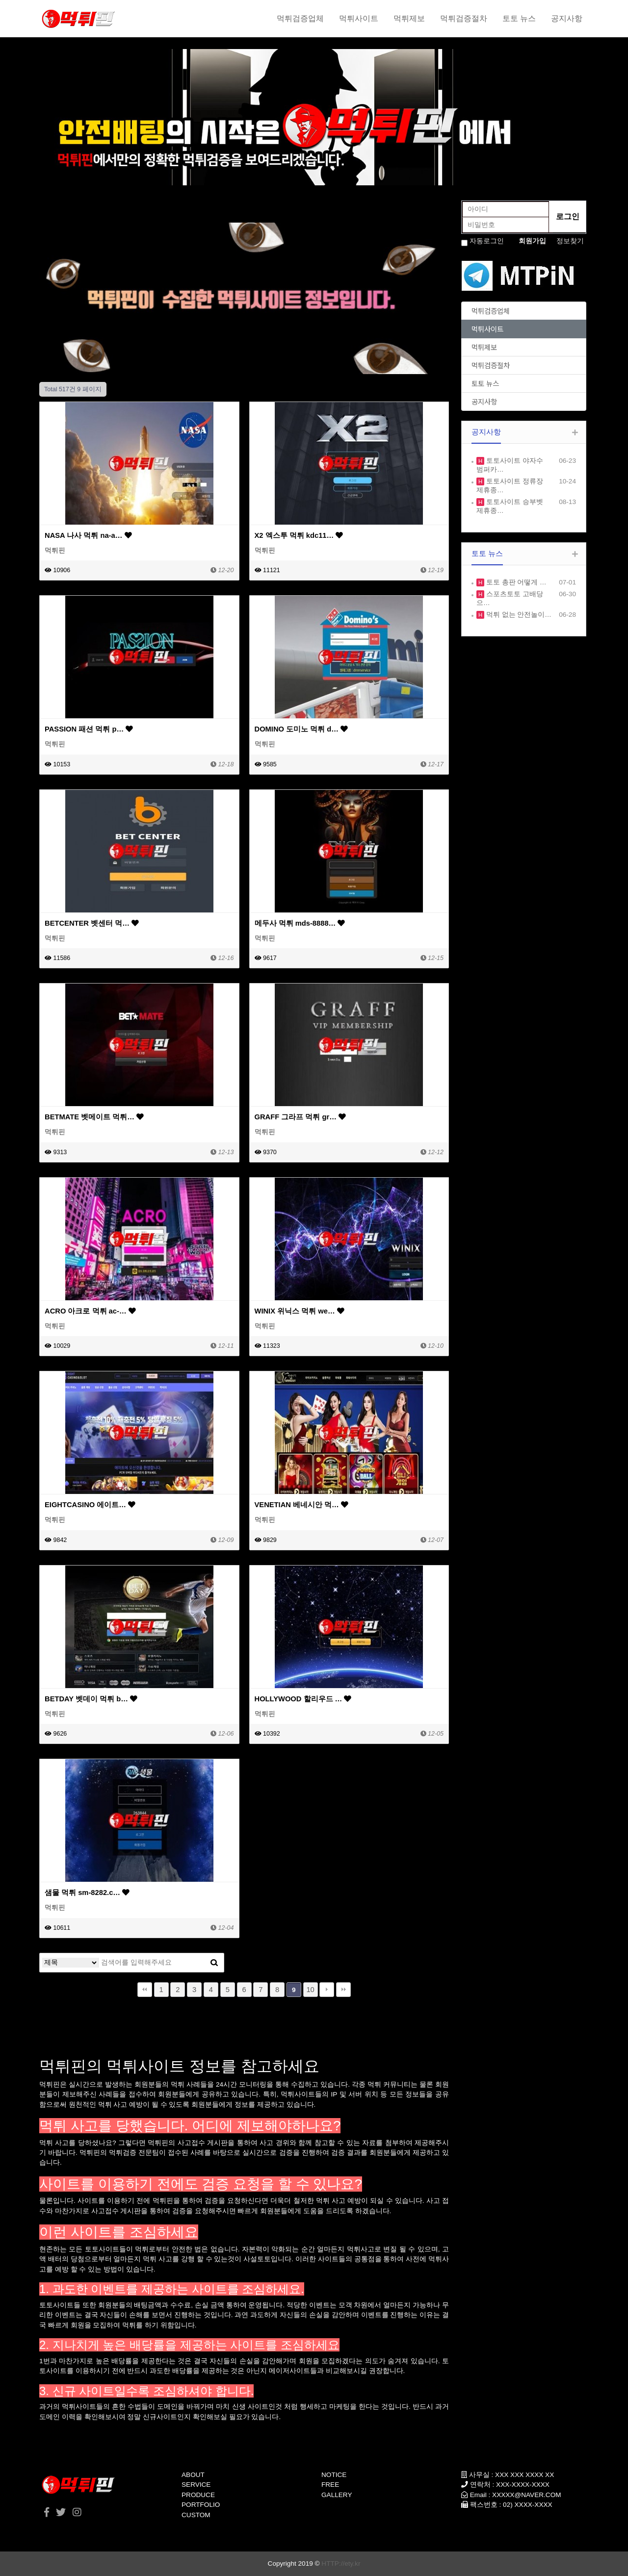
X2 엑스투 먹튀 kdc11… (299, 535)
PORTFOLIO (201, 2504)
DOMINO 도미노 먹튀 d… (301, 729)
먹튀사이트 (358, 18)
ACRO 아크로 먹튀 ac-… (90, 1311)
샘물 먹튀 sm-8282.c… (87, 1892)
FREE (330, 2484)
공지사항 (566, 18)
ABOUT (193, 2474)
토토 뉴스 (519, 18)
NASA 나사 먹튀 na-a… (88, 535)
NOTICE (333, 2474)
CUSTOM (196, 2515)
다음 (326, 1989)
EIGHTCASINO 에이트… (90, 1505)
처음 (144, 1989)
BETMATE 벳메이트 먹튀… (94, 1117)
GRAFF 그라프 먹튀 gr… (300, 1117)
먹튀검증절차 (463, 18)
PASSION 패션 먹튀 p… (89, 729)
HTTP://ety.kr (340, 2563)
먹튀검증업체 (300, 18)
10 (310, 1990)
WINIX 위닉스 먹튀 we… (299, 1311)
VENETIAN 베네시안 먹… (301, 1505)
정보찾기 (570, 241)
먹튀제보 (409, 18)
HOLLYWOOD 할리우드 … (303, 1699)
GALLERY (336, 2495)
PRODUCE (198, 2495)
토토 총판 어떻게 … (515, 582)
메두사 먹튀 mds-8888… (300, 923)
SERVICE (196, 2484)
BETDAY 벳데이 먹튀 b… (91, 1699)
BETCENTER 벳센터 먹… (92, 923)
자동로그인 (487, 241)
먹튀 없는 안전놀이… (517, 614)
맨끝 (343, 1989)
